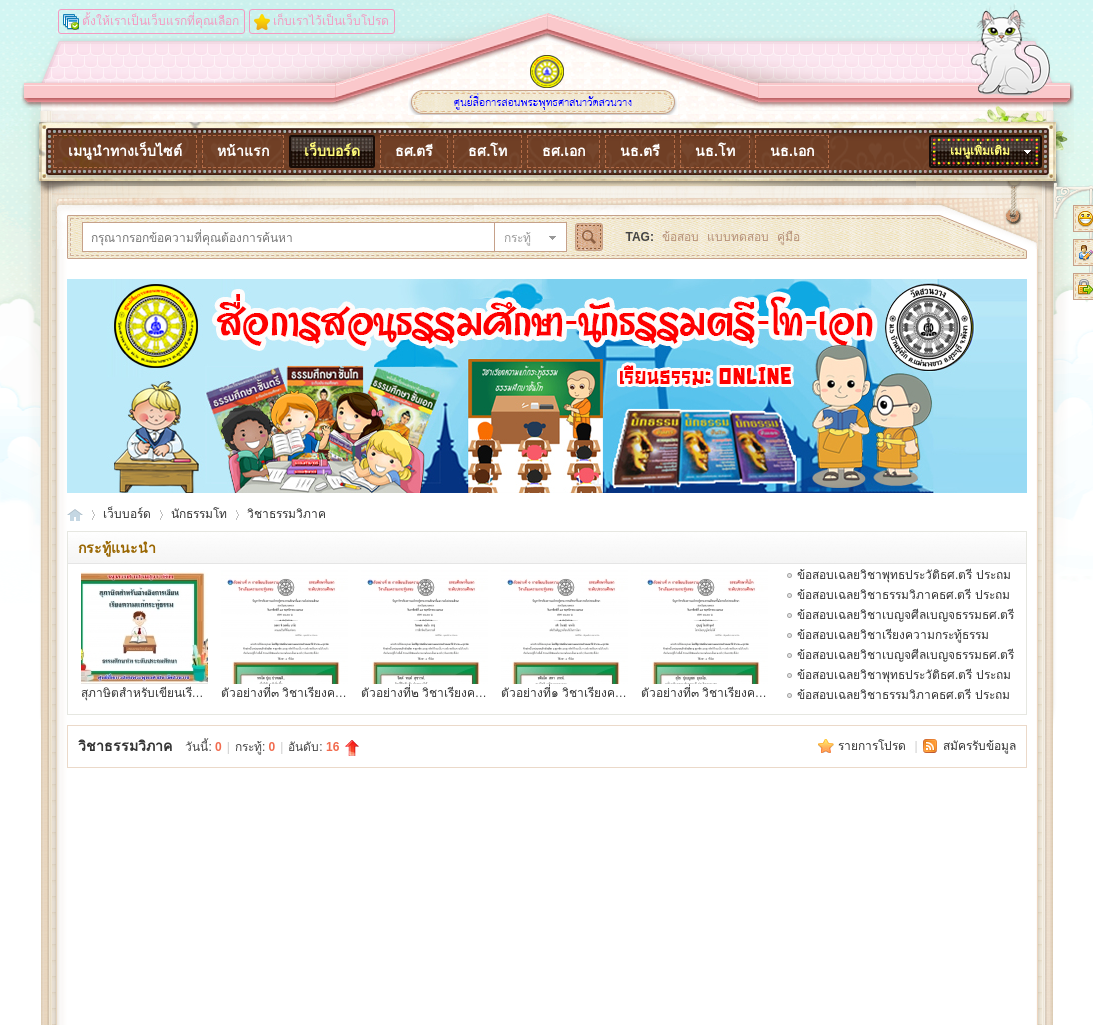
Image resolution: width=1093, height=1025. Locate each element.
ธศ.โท (487, 151)
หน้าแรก (243, 151)
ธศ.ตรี (414, 151)
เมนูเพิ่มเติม (980, 151)
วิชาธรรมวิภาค (286, 514)
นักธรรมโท (199, 514)
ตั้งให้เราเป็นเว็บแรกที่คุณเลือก (160, 21)
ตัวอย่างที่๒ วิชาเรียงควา (425, 693)
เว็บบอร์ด (332, 151)
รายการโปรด (873, 746)
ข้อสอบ (680, 237)
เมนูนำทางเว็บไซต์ (125, 151)
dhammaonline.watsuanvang (75, 514)
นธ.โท (715, 151)
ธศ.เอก (563, 151)
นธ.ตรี (640, 151)
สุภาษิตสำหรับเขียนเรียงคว (150, 693)
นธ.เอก (792, 151)
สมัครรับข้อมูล (979, 746)
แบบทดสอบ (738, 237)
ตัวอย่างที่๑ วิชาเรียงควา (565, 693)
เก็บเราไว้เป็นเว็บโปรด (331, 21)
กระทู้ (517, 238)
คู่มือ (788, 237)
